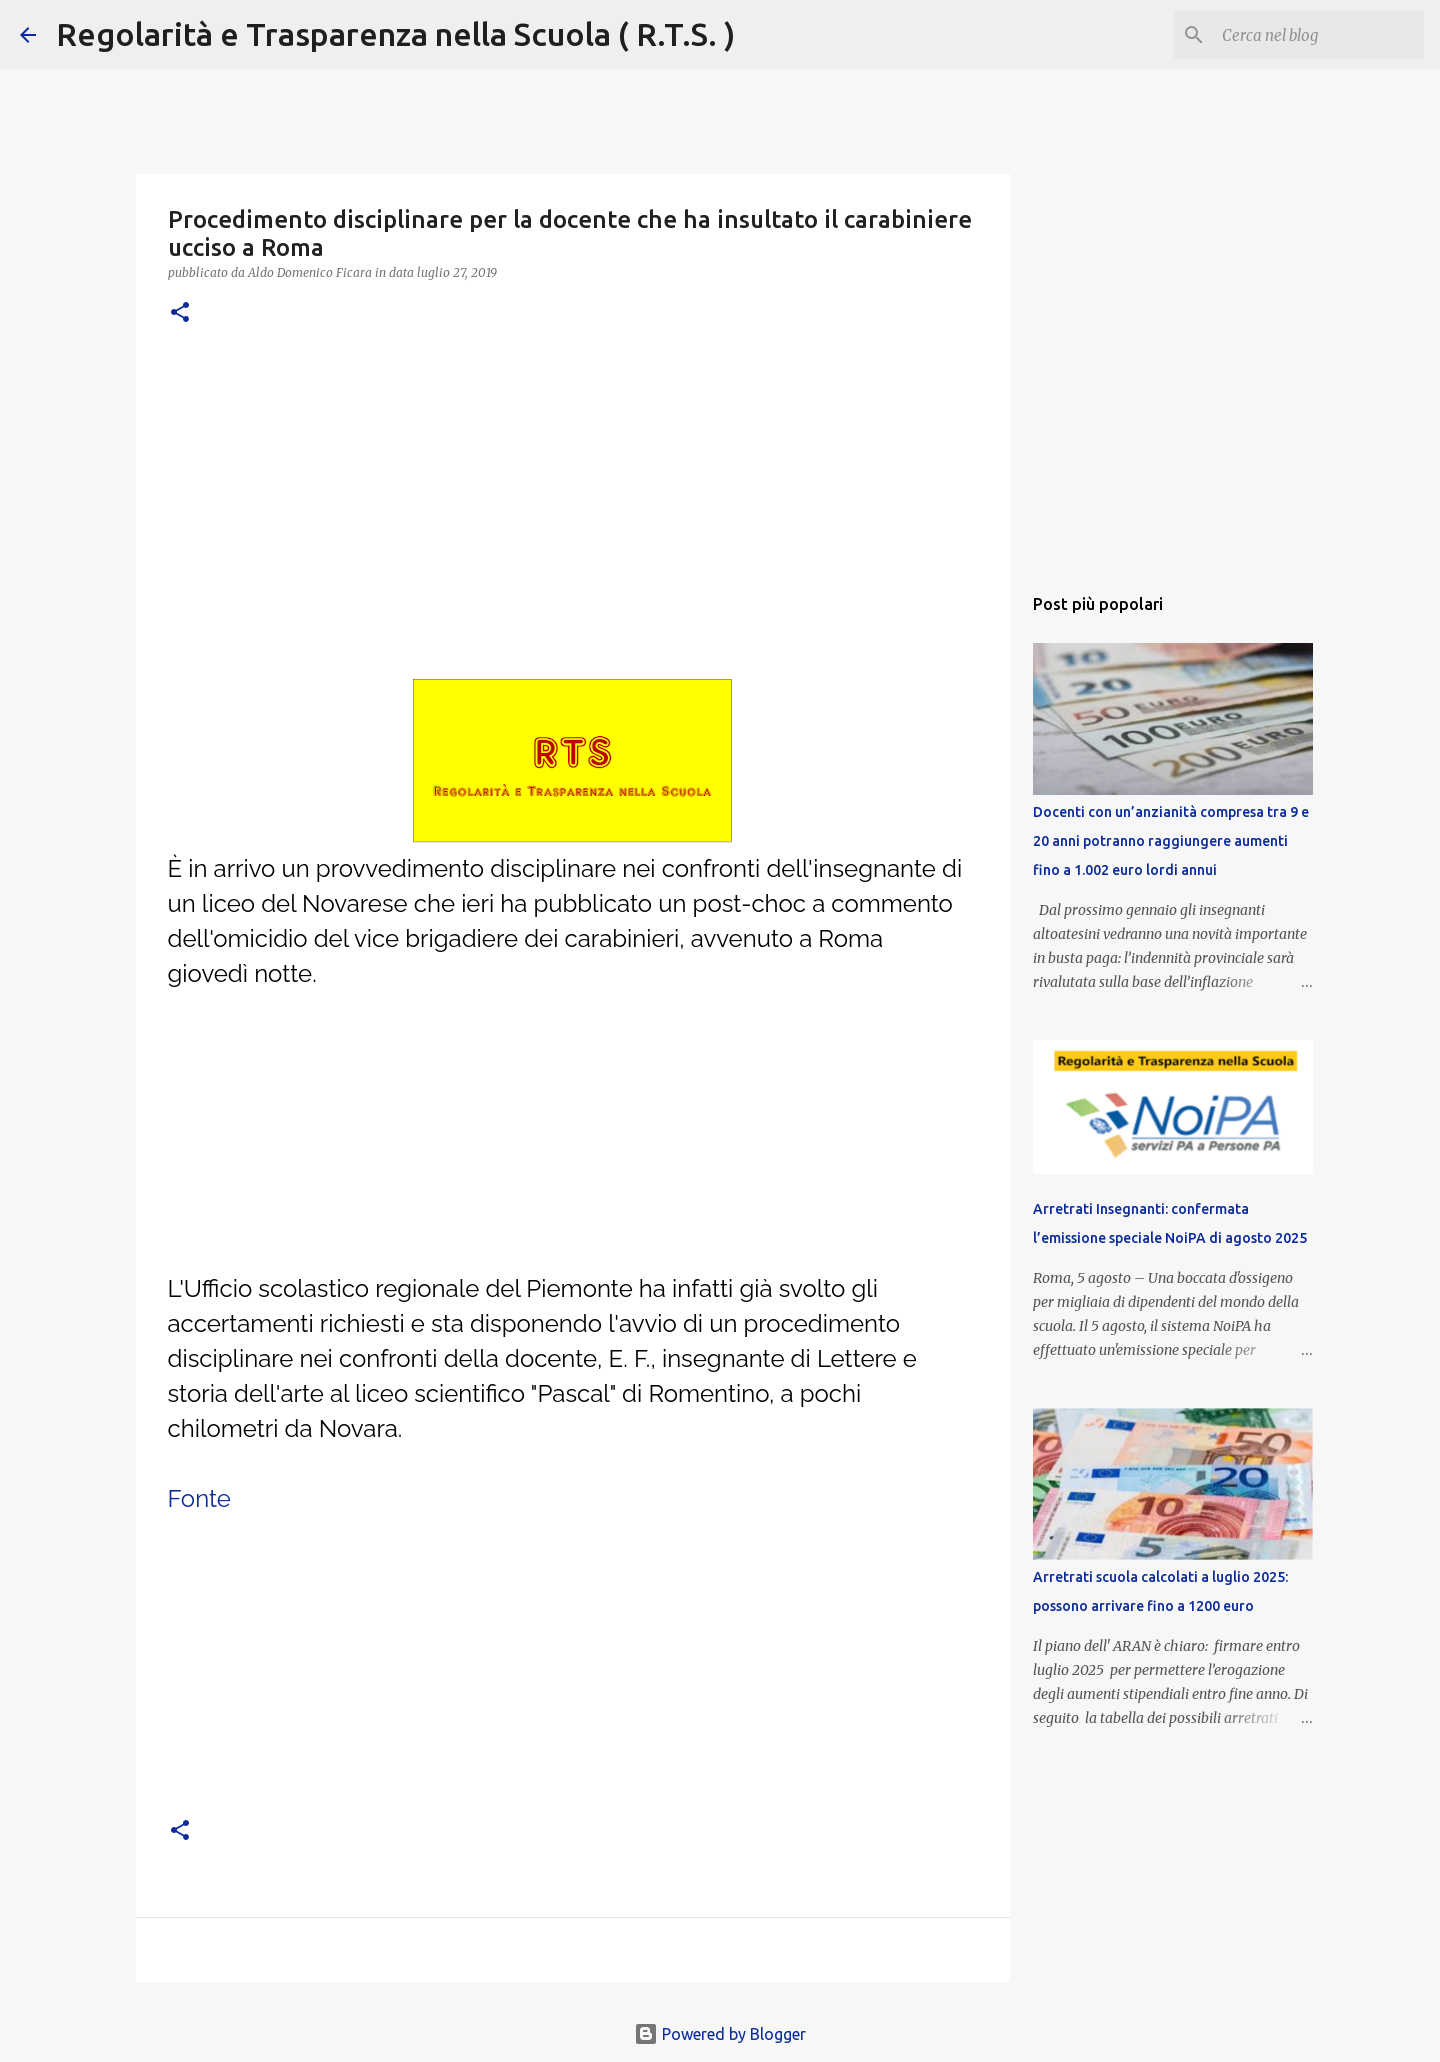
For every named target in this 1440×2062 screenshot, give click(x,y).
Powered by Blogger (720, 2034)
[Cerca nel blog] (1319, 35)
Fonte (199, 1498)
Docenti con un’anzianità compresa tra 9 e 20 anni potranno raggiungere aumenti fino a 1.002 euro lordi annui (1171, 841)
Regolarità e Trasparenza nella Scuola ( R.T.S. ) (395, 34)
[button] (180, 313)
